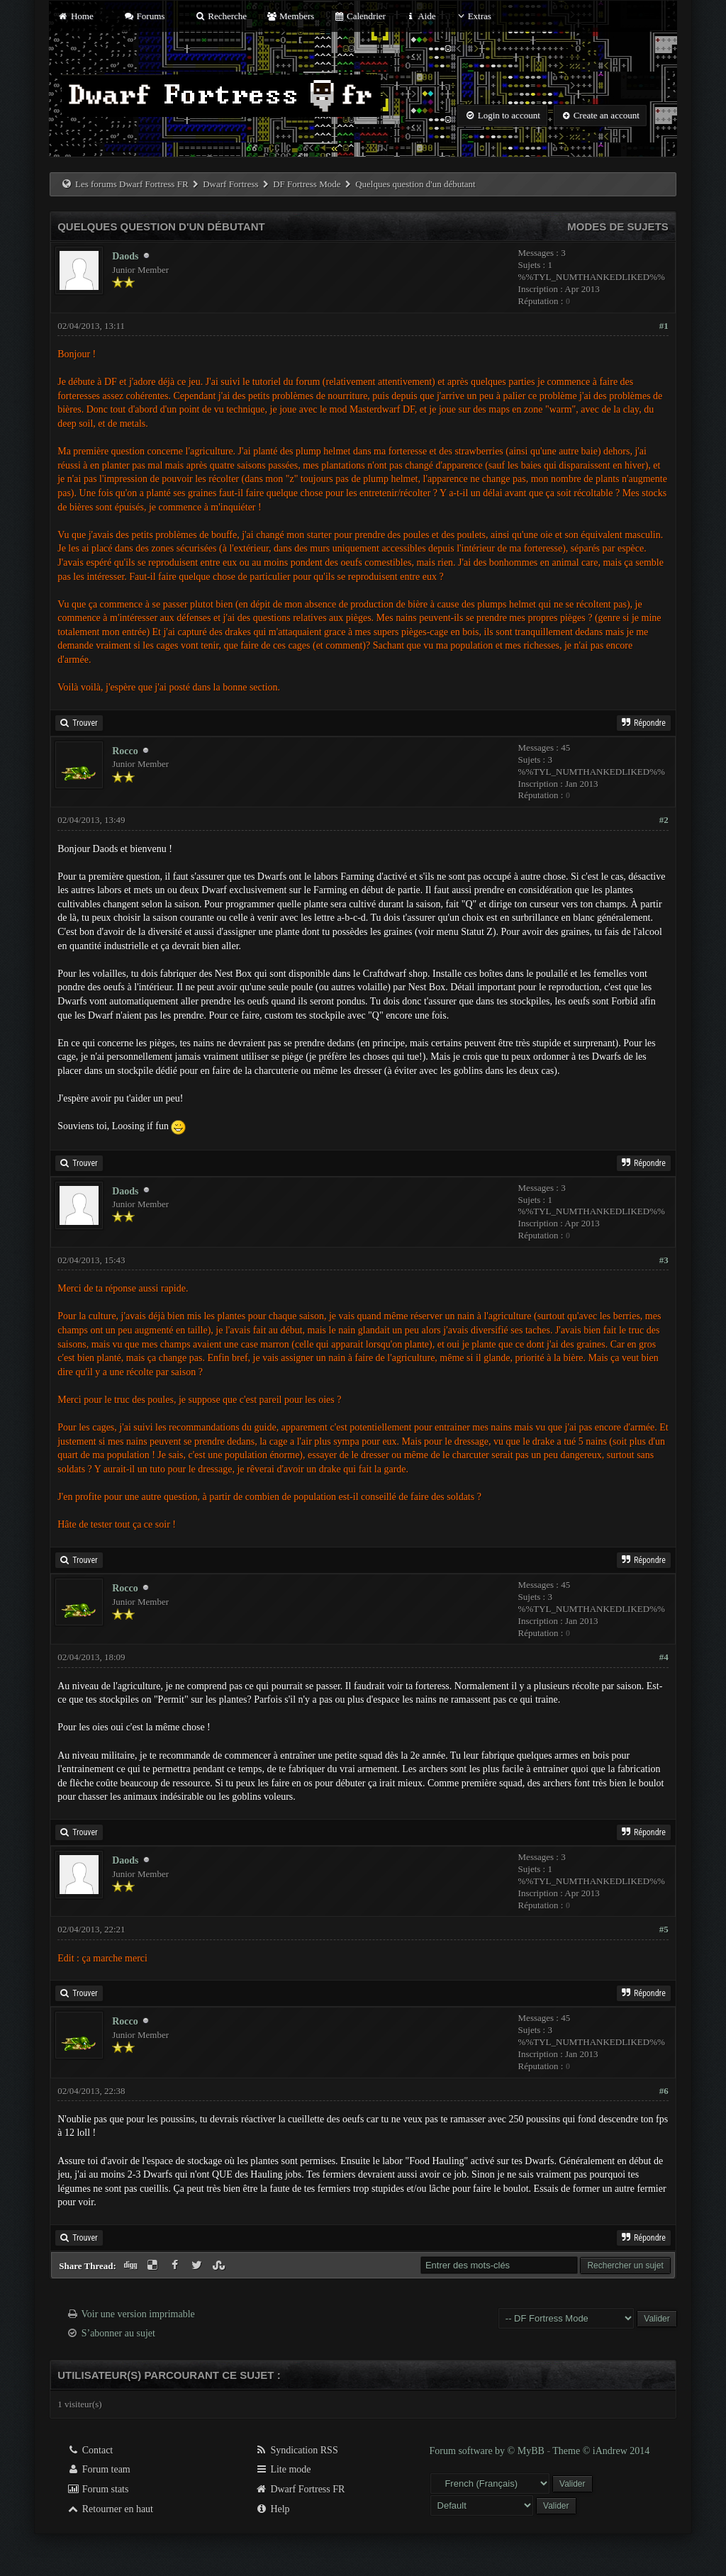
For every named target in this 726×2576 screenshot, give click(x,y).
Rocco (125, 751)
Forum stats (97, 2489)
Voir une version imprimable (137, 2314)
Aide (420, 16)
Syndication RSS (296, 2450)
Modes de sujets (618, 226)
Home (75, 16)
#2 (664, 819)
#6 (664, 2090)
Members (290, 16)
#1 (664, 325)
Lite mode (283, 2469)
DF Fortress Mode (306, 184)
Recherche (221, 16)
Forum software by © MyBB (488, 2451)
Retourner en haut (110, 2509)
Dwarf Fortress (230, 184)
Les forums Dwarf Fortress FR (132, 184)
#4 (664, 1657)
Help (272, 2509)
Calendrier (359, 16)
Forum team (98, 2469)
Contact (90, 2450)
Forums (143, 16)
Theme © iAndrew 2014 (600, 2451)
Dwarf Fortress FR (300, 2489)
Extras (473, 16)
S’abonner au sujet (118, 2333)
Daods (125, 256)
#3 (664, 1260)
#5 (664, 1929)
